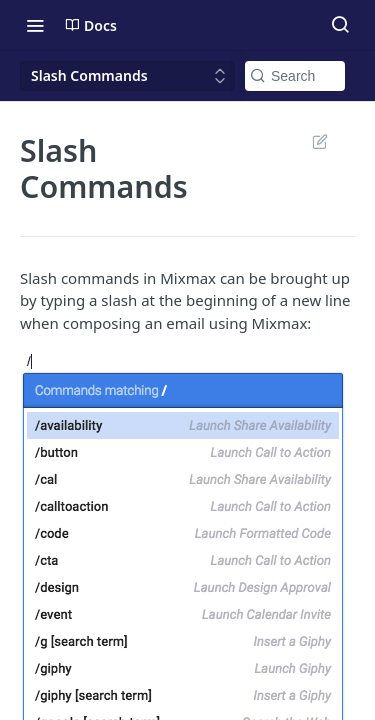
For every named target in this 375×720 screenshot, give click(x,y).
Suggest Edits (319, 141)
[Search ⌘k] (340, 25)
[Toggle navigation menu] (35, 25)
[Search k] (295, 76)
